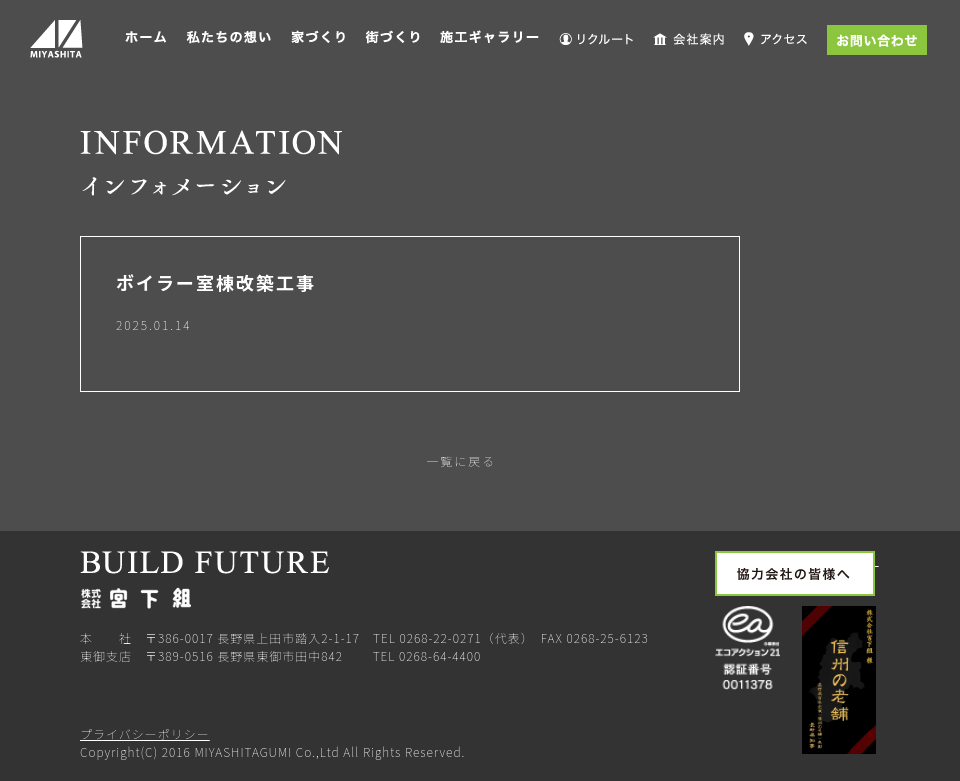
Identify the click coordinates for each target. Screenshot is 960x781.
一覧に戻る (459, 460)
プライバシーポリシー (145, 733)
